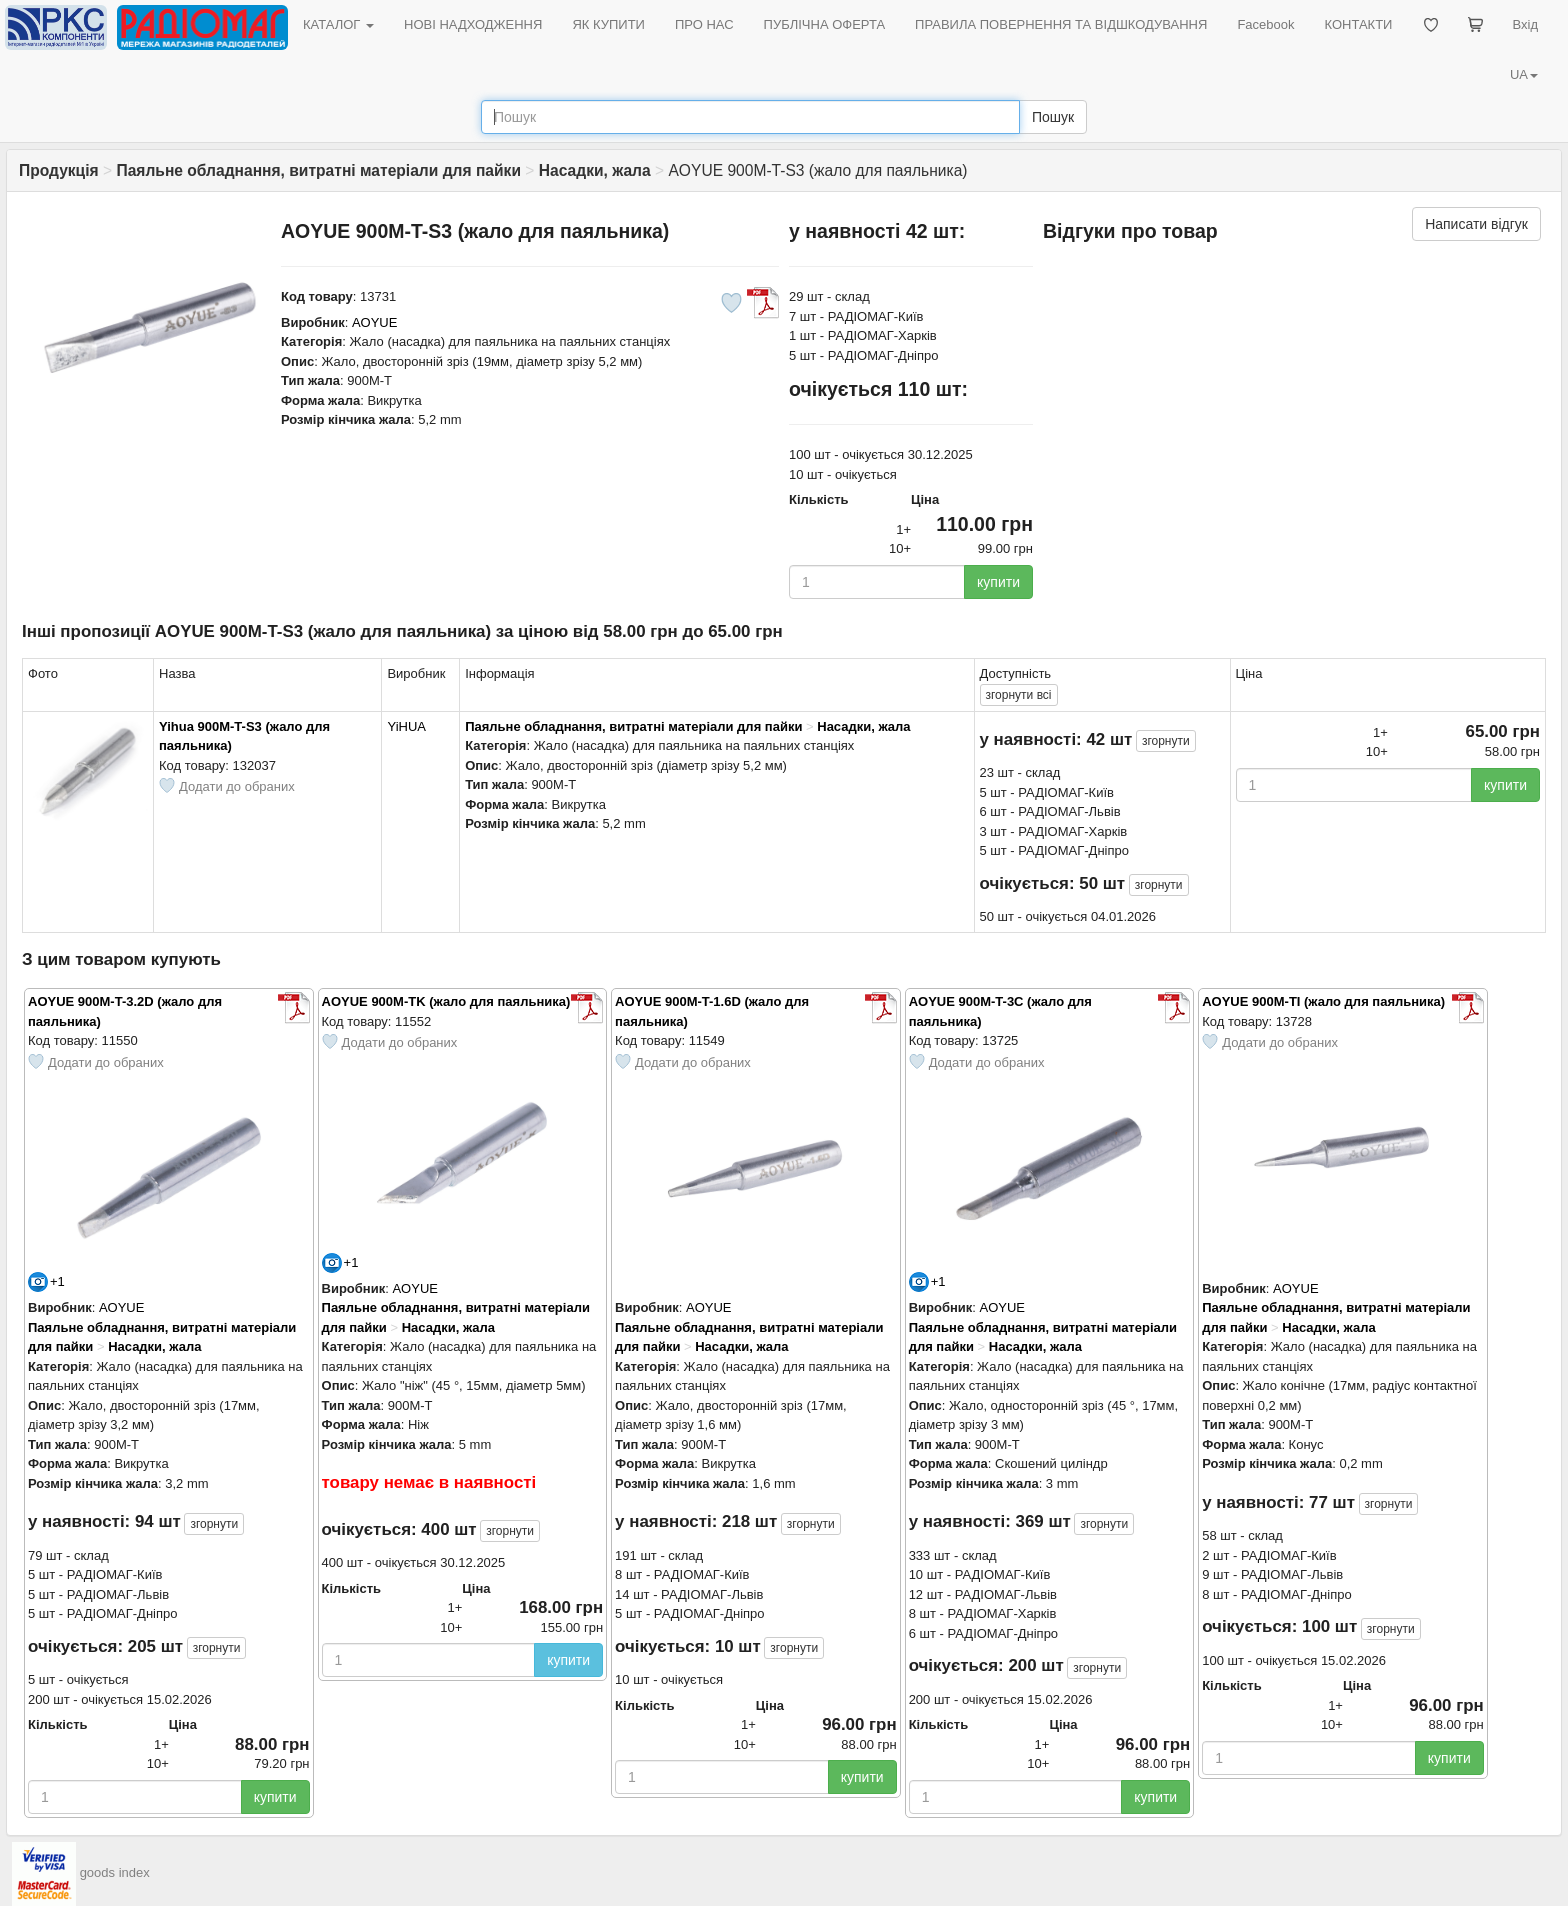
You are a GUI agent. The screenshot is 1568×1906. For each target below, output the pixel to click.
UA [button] (1524, 74)
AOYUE (375, 322)
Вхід (1526, 24)
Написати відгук (1476, 224)
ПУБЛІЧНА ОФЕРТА (825, 24)
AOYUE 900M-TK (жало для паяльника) (446, 1001)
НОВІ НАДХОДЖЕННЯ (473, 24)
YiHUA (406, 726)
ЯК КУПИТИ (608, 24)
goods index (115, 1872)
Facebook (1265, 24)
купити (998, 582)
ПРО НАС (704, 24)
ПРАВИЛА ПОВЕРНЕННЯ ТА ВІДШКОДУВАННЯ (1061, 24)
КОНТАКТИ (1358, 24)
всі (1019, 695)
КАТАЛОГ (338, 24)
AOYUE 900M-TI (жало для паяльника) (1323, 1001)
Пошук (1053, 117)
